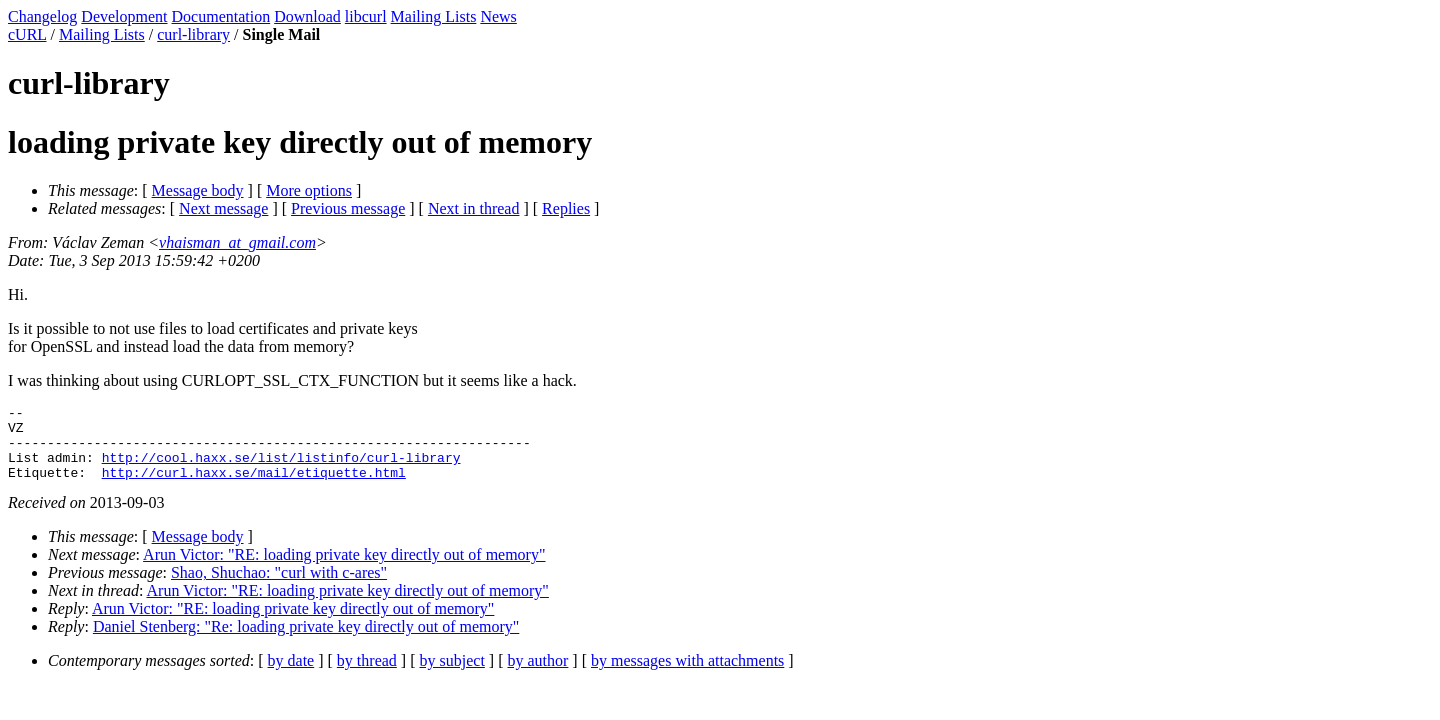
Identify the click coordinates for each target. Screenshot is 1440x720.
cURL (27, 34)
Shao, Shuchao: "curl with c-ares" (279, 587)
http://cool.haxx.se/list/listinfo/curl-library (281, 469)
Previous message (348, 208)
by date (291, 675)
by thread (367, 675)
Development (124, 16)
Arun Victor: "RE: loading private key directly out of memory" (344, 569)
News (498, 16)
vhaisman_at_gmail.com (237, 242)
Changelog (42, 16)
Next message (223, 208)
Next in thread (474, 208)
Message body (198, 190)
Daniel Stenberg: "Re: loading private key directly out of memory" (306, 641)
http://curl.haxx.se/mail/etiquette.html (254, 487)
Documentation (221, 16)
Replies (566, 208)
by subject (452, 675)
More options (309, 190)
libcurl (366, 16)
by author (537, 675)
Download (307, 16)
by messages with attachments (687, 675)
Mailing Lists (434, 16)
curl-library (193, 34)
